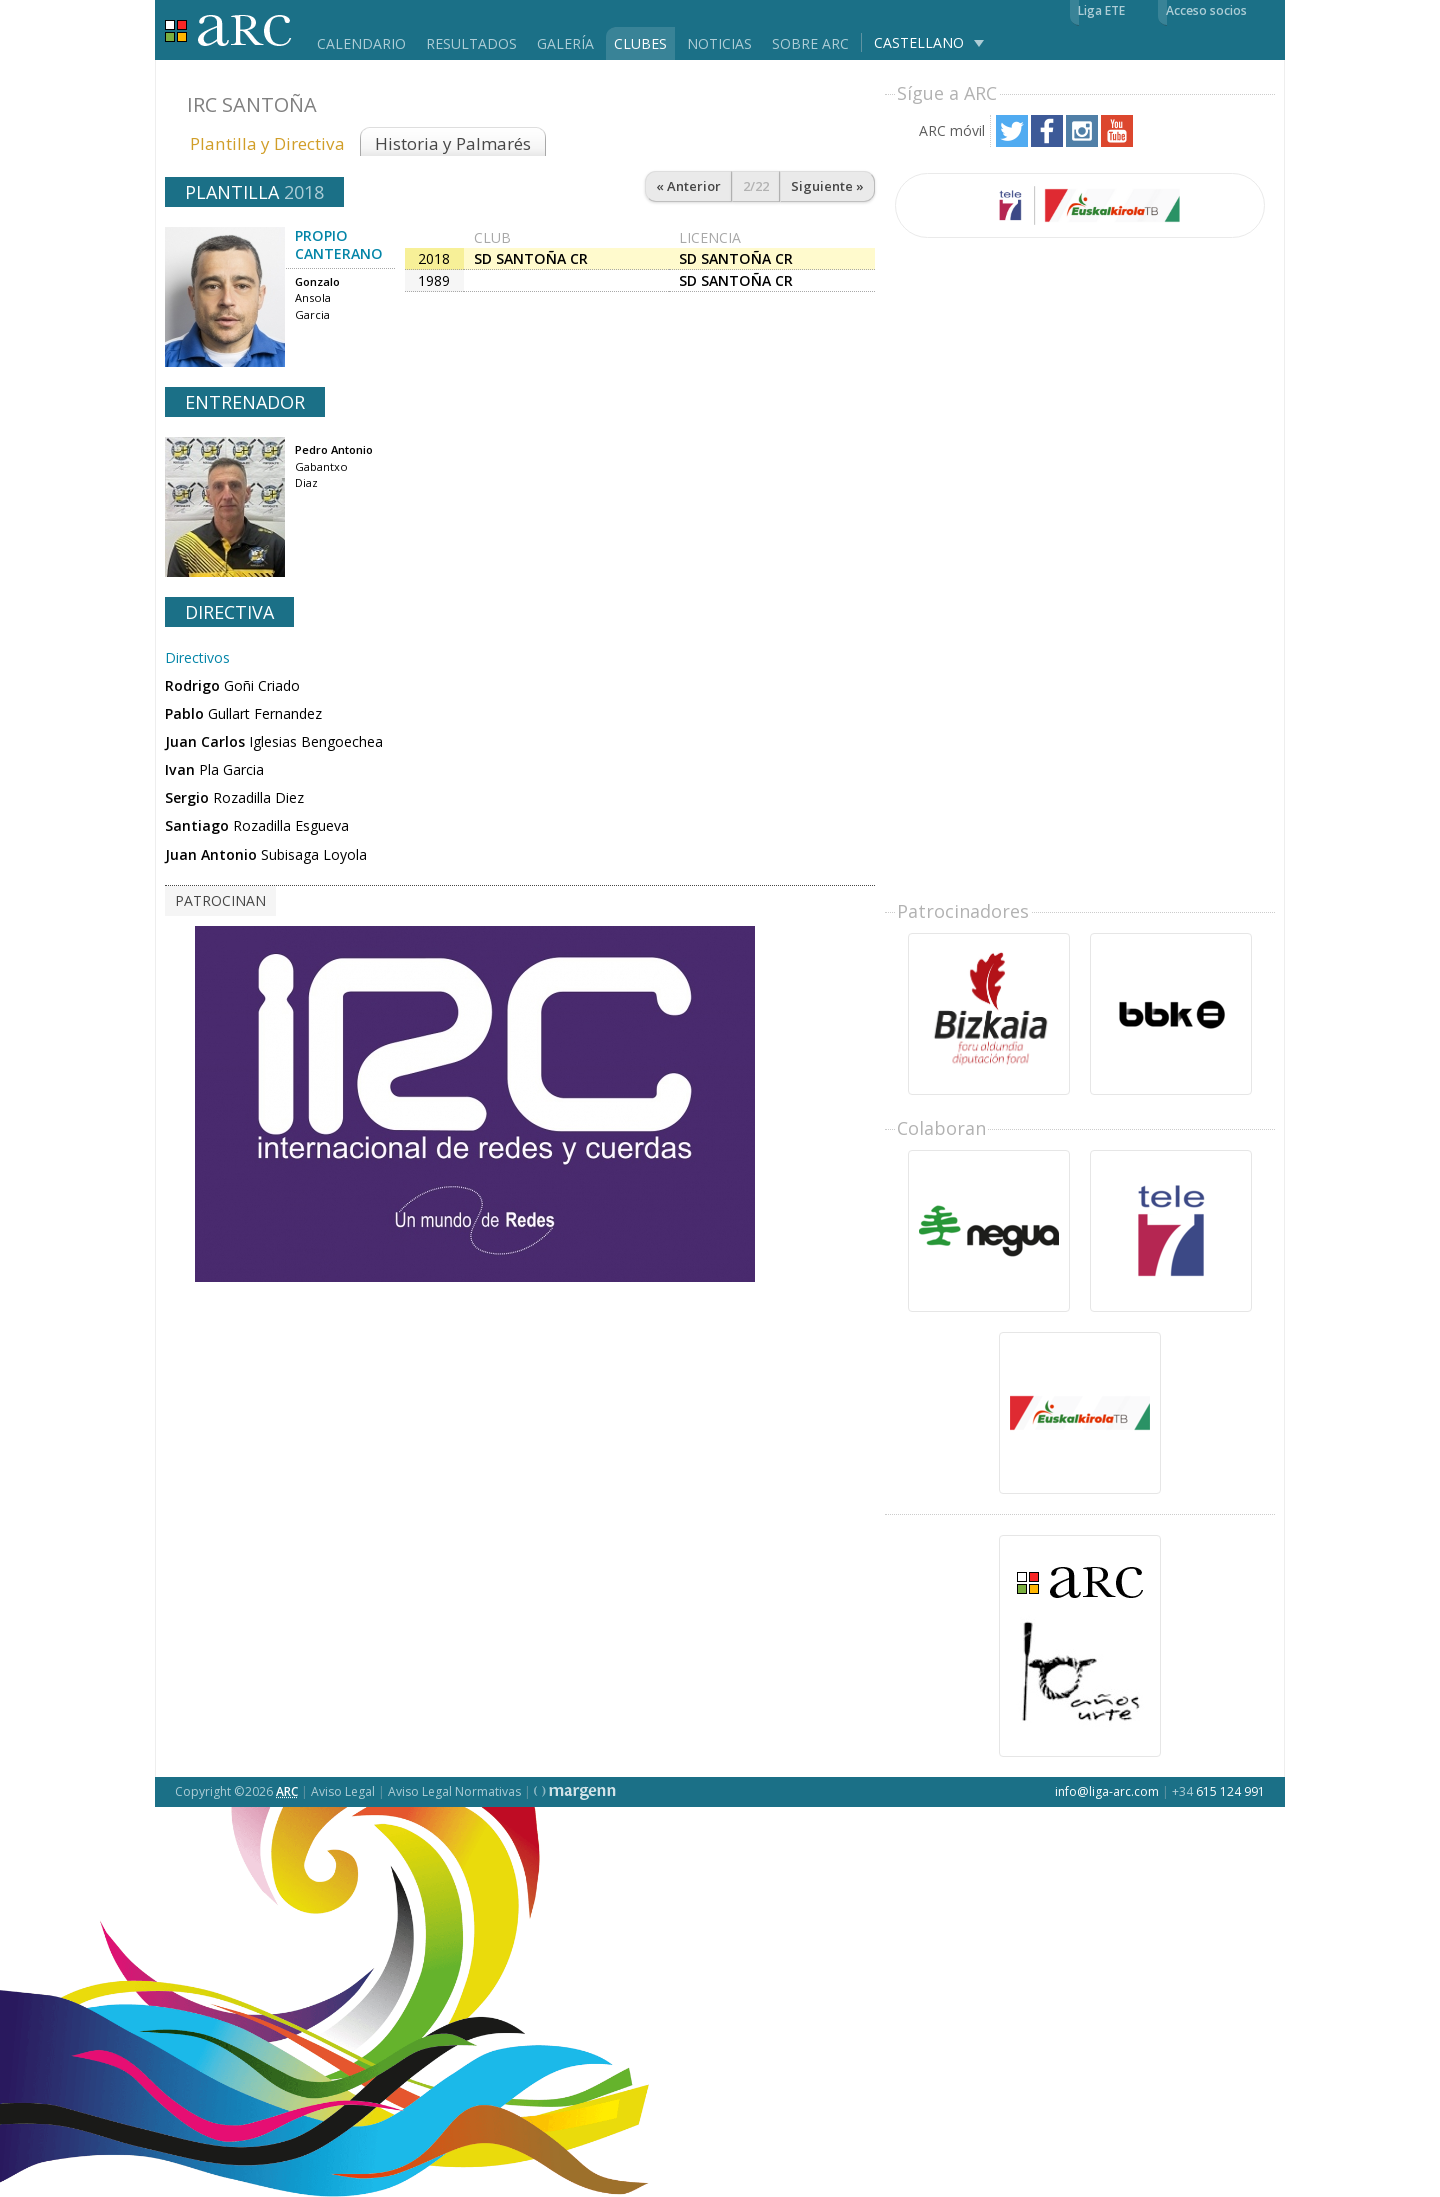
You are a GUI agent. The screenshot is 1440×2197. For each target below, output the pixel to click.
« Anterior (688, 186)
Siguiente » (827, 186)
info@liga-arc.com (1107, 1791)
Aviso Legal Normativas (454, 1791)
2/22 (756, 186)
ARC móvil (952, 130)
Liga (228, 30)
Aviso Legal (343, 1791)
